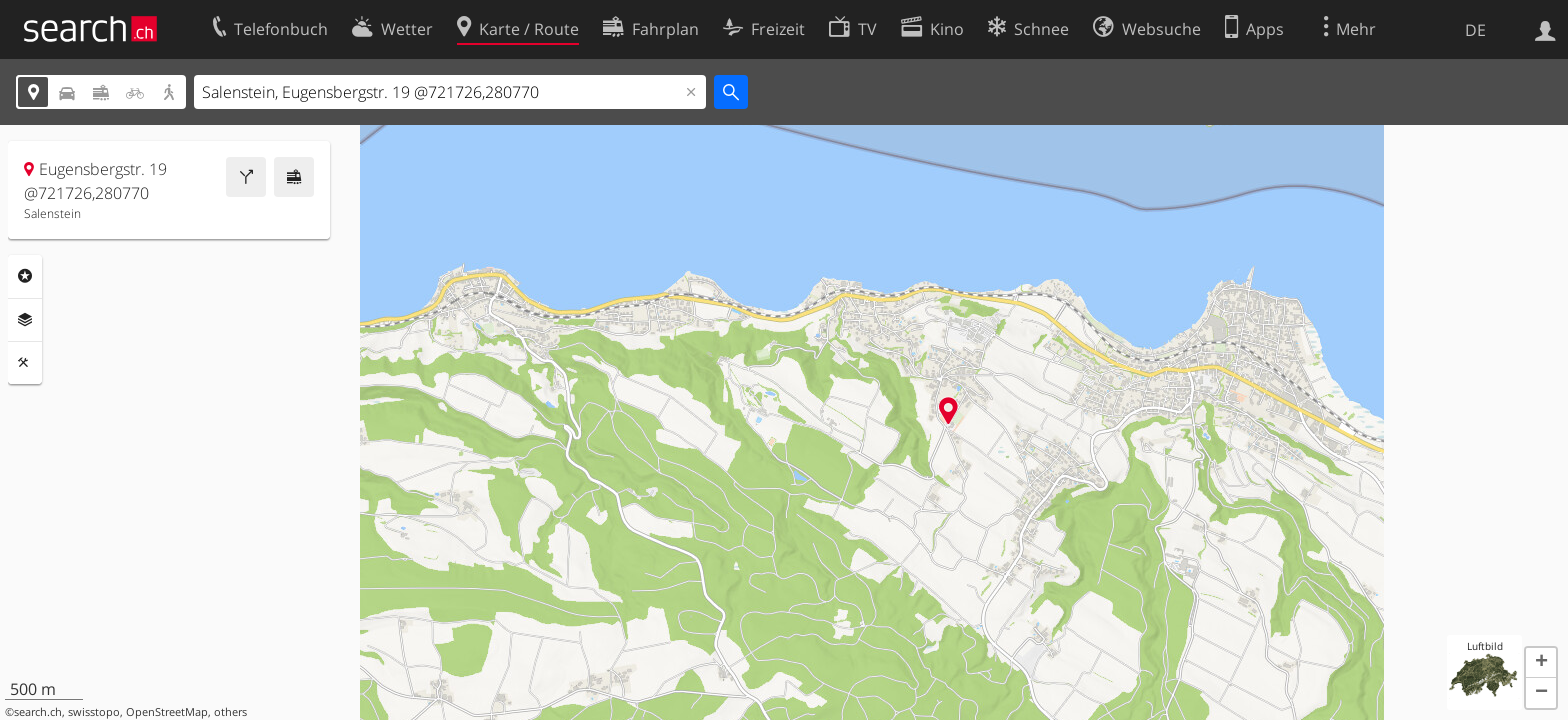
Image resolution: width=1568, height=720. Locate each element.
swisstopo (94, 712)
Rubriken (25, 276)
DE (1475, 30)
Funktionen (25, 363)
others (230, 712)
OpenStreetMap (167, 712)
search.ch (38, 712)
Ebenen (25, 320)
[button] (1541, 663)
